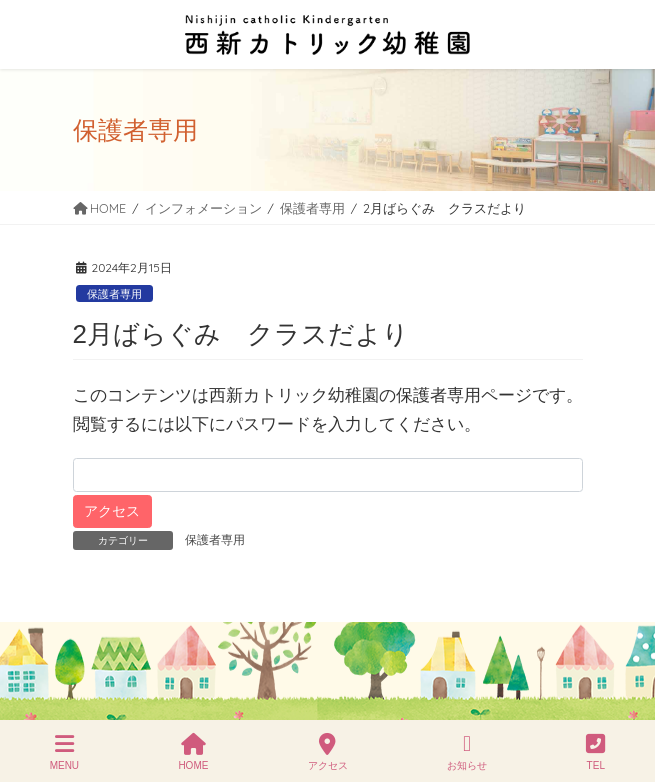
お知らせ (467, 752)
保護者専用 (114, 294)
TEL (595, 752)
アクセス (328, 752)
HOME (193, 752)
